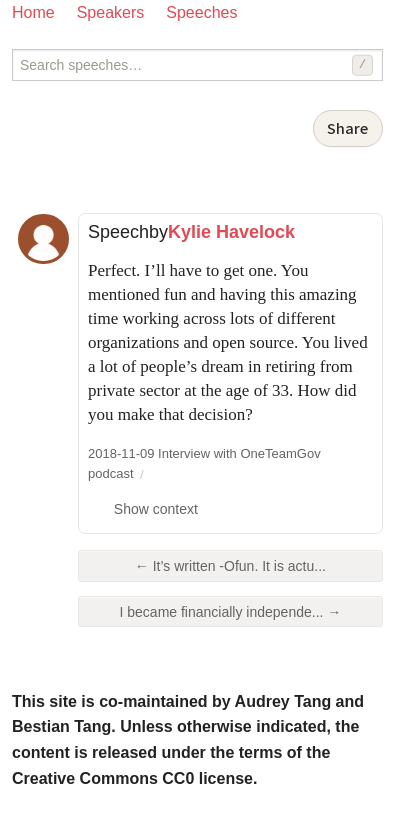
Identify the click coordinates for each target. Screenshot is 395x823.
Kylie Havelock (231, 232)
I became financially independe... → (231, 612)
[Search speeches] (197, 65)
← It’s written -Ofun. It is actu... (230, 566)
